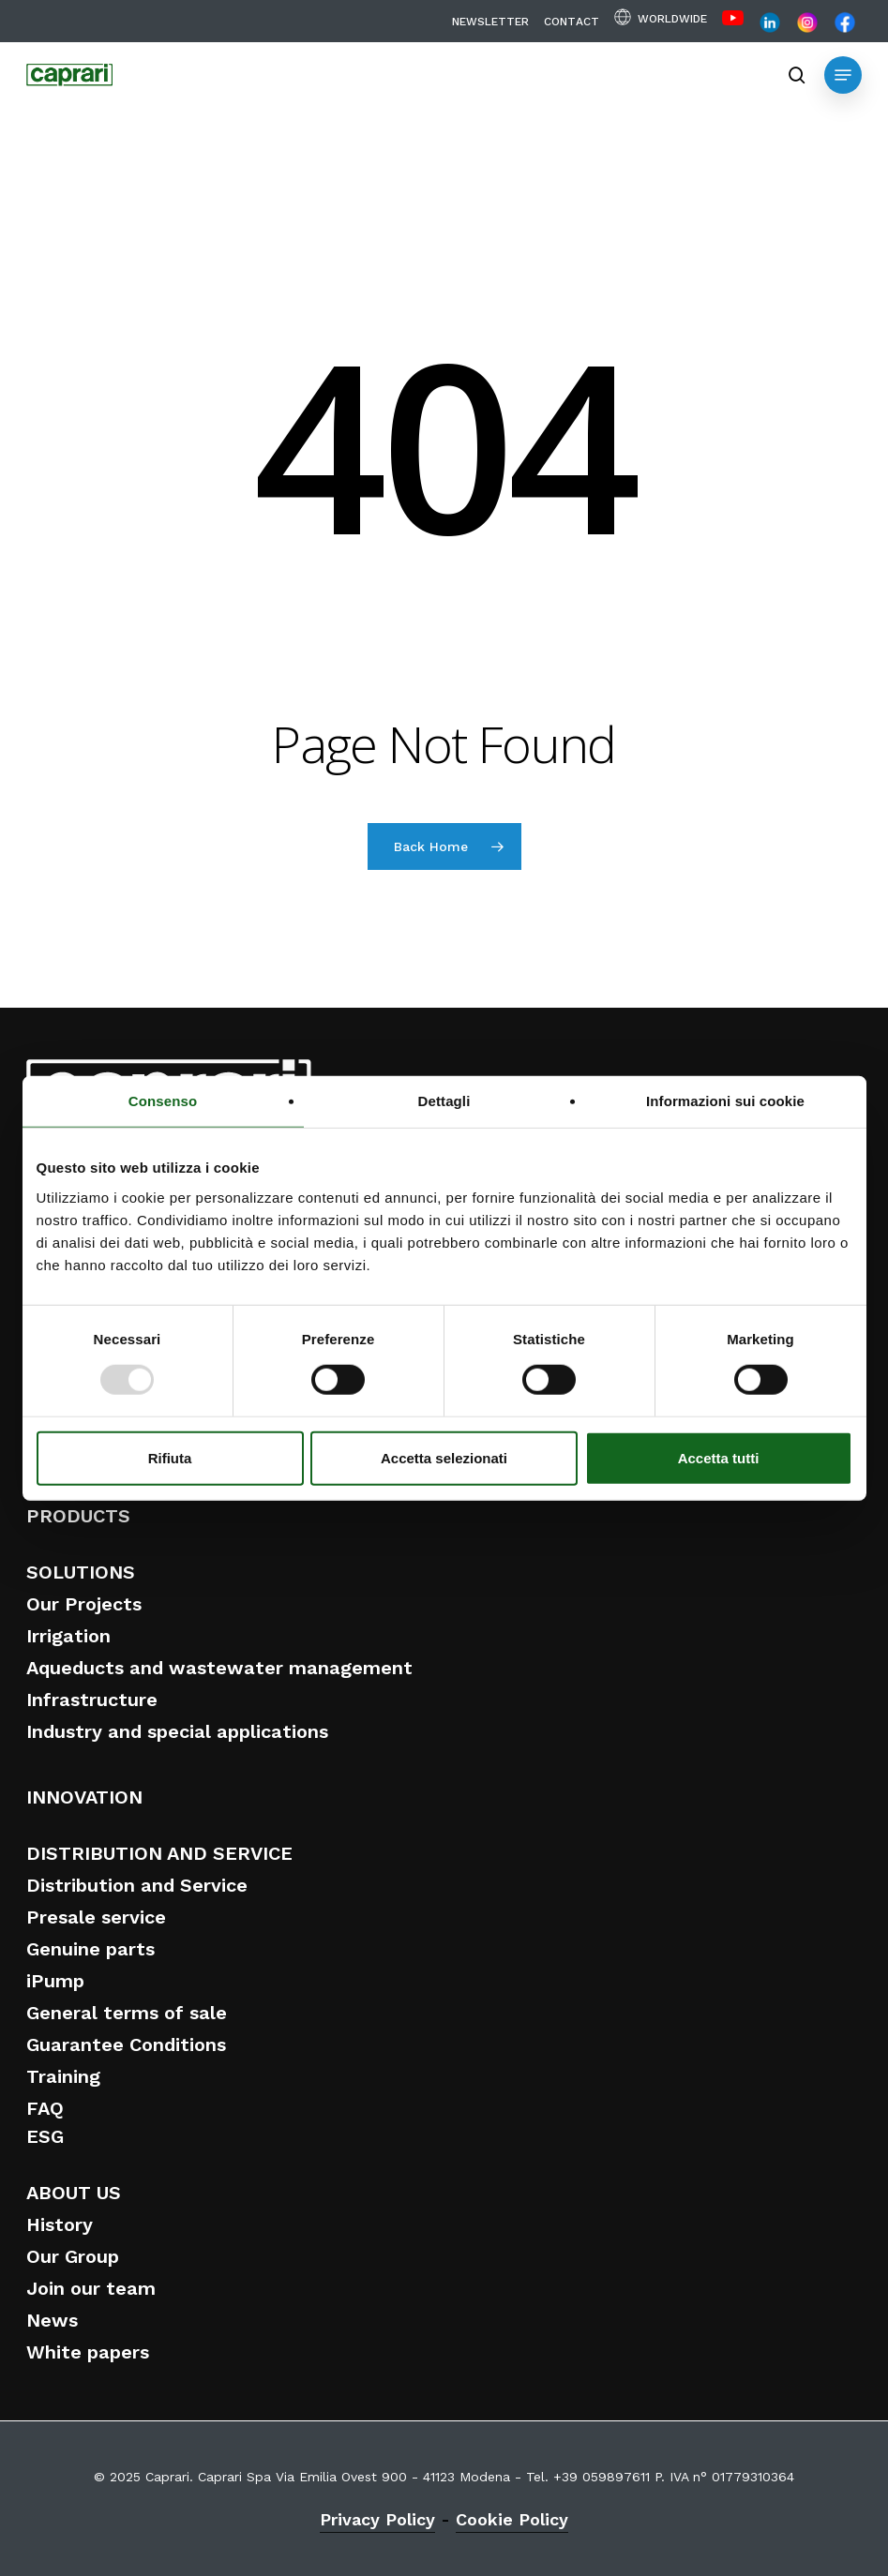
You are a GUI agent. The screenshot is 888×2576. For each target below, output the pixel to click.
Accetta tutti (719, 1457)
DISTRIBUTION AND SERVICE (159, 1853)
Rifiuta (170, 1457)
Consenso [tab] (162, 1101)
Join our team (91, 2288)
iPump (55, 1980)
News (52, 2320)
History (59, 2224)
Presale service (96, 1917)
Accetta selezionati (444, 1457)
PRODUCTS (78, 1516)
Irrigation (68, 1636)
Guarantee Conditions (126, 2044)
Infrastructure (92, 1699)
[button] (843, 75)
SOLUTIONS (80, 1572)
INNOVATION (84, 1797)
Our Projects (84, 1604)
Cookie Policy (512, 2519)
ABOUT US (73, 2192)
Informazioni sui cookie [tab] (725, 1101)
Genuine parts (90, 1949)
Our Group (72, 2256)
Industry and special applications (177, 1731)
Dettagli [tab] (444, 1101)
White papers (87, 2352)
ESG (45, 2136)
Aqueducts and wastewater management (219, 1667)
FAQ (45, 2108)
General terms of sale (126, 2012)
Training (63, 2076)
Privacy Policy (377, 2519)
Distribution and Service (137, 1885)
